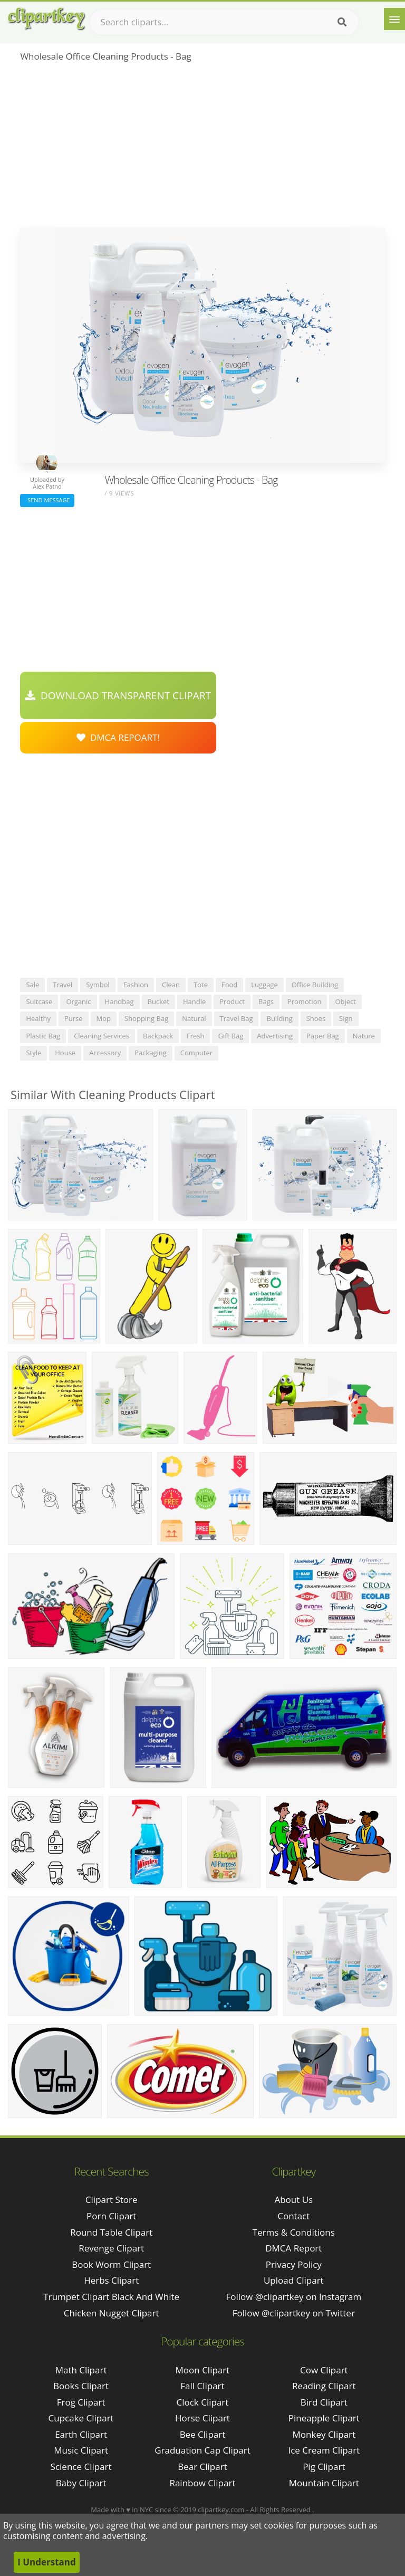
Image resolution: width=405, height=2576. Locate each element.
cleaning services (101, 1036)
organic (78, 1001)
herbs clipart (111, 2280)
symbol (98, 984)
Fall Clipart (202, 2386)
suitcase (39, 1001)
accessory (105, 1052)
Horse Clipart (202, 2418)
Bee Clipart (203, 2434)
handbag (119, 1001)
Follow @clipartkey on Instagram (293, 2297)
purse (73, 1018)
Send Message (47, 500)
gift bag (230, 1036)
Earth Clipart (81, 2434)
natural (194, 1018)
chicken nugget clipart (111, 2313)
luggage (264, 984)
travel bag (236, 1018)
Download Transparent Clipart (118, 695)
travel (62, 984)
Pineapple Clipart (324, 2418)
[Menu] (394, 19)
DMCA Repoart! (118, 737)
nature (364, 1036)
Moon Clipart (203, 2370)
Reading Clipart (323, 2386)
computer (196, 1052)
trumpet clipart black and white (111, 2297)
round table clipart (111, 2232)
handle (194, 1001)
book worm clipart (111, 2264)
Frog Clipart (81, 2402)
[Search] (342, 22)
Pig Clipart (324, 2466)
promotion (304, 1001)
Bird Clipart (324, 2402)
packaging (150, 1052)
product (232, 1001)
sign (345, 1018)
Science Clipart (81, 2466)
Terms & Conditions (294, 2232)
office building (315, 984)
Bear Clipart (202, 2466)
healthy (38, 1018)
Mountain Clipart (324, 2483)
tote (201, 984)
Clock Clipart (203, 2402)
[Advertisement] (202, 148)
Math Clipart (81, 2370)
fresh (196, 1036)
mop (104, 1018)
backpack (158, 1036)
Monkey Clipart (324, 2434)
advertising (275, 1036)
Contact (293, 2216)
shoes (315, 1018)
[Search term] (224, 22)
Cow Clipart (324, 2370)
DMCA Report (293, 2248)
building (279, 1018)
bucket (158, 1001)
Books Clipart (81, 2386)
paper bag (322, 1036)
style (33, 1052)
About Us (293, 2199)
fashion (135, 984)
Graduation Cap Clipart (202, 2450)
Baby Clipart (81, 2483)
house (65, 1052)
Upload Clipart (294, 2280)
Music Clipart (81, 2450)
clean (171, 984)
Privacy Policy (294, 2264)
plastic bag (43, 1036)
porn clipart (111, 2216)
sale (32, 984)
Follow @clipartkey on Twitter (294, 2313)
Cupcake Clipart (81, 2418)
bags (266, 1001)
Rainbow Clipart (202, 2483)
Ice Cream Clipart (324, 2450)
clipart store (111, 2199)
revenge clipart (111, 2248)
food (229, 984)
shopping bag (146, 1018)
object (345, 1001)
